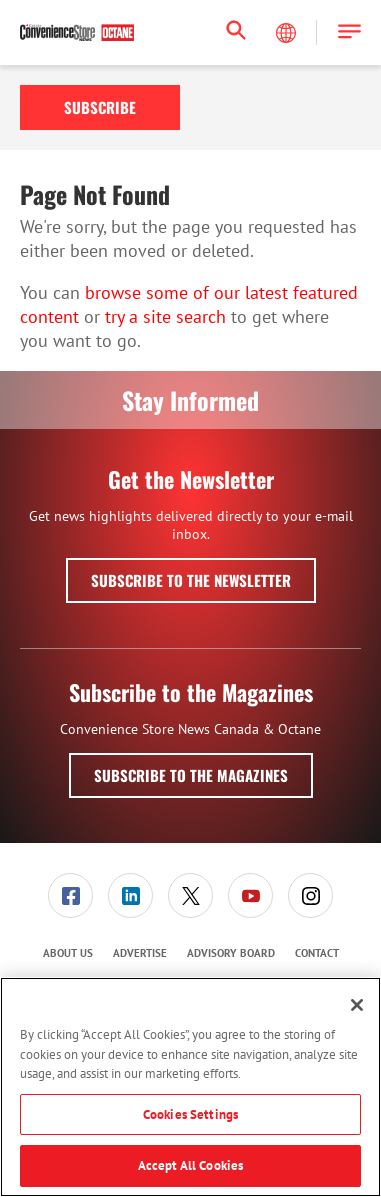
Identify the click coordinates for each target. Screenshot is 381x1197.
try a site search (165, 316)
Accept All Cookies (190, 1165)
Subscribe (100, 107)
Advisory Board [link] (231, 953)
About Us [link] (68, 953)
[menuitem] (71, 895)
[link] (70, 895)
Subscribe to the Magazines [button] (191, 775)
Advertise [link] (140, 953)
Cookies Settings (190, 1114)
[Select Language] (288, 33)
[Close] (357, 1005)
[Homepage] (77, 33)
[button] (349, 32)
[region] (190, 1087)
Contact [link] (317, 953)
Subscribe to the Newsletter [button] (191, 580)
